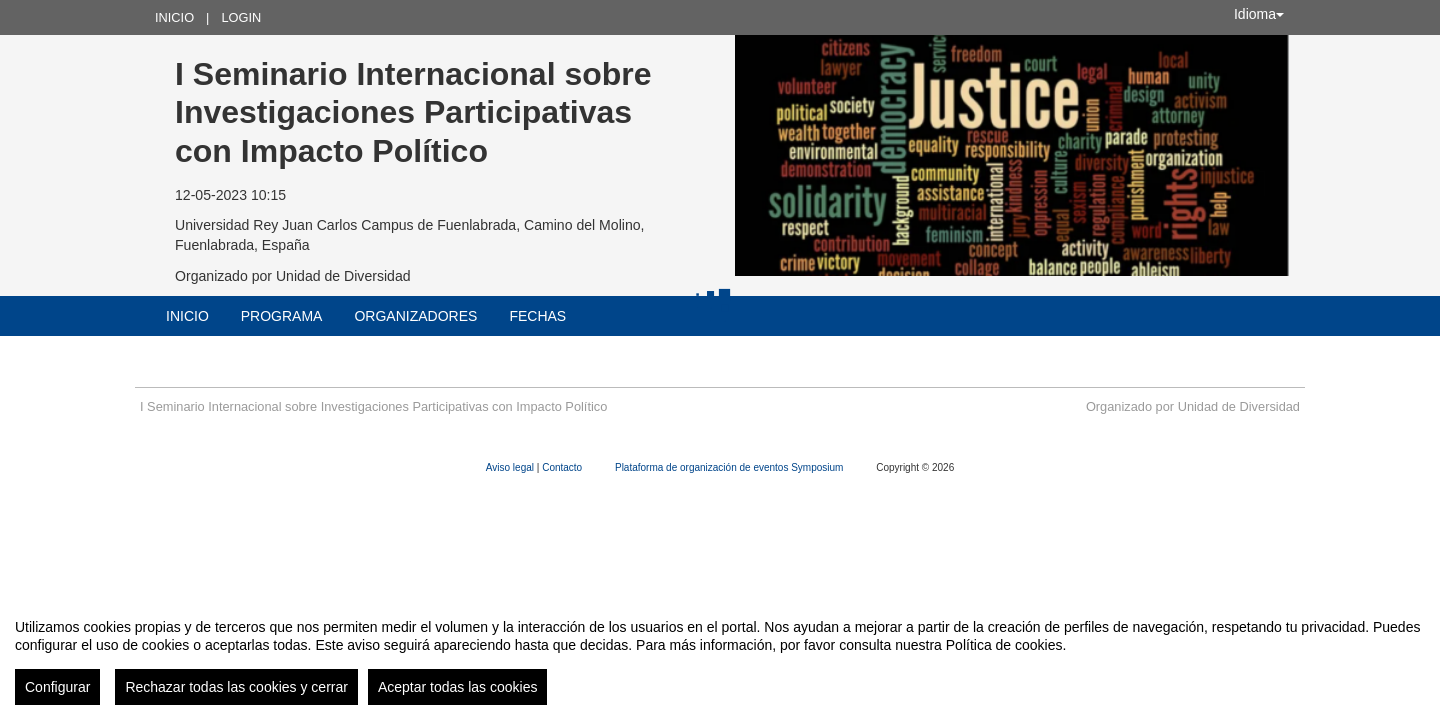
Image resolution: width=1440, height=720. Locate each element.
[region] (720, 654)
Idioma (1259, 14)
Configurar (57, 687)
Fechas (537, 316)
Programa (282, 316)
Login (241, 17)
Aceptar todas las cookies (458, 687)
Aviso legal (511, 467)
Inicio (174, 17)
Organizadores (415, 316)
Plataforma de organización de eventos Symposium (730, 467)
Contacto (563, 467)
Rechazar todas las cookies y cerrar (236, 687)
